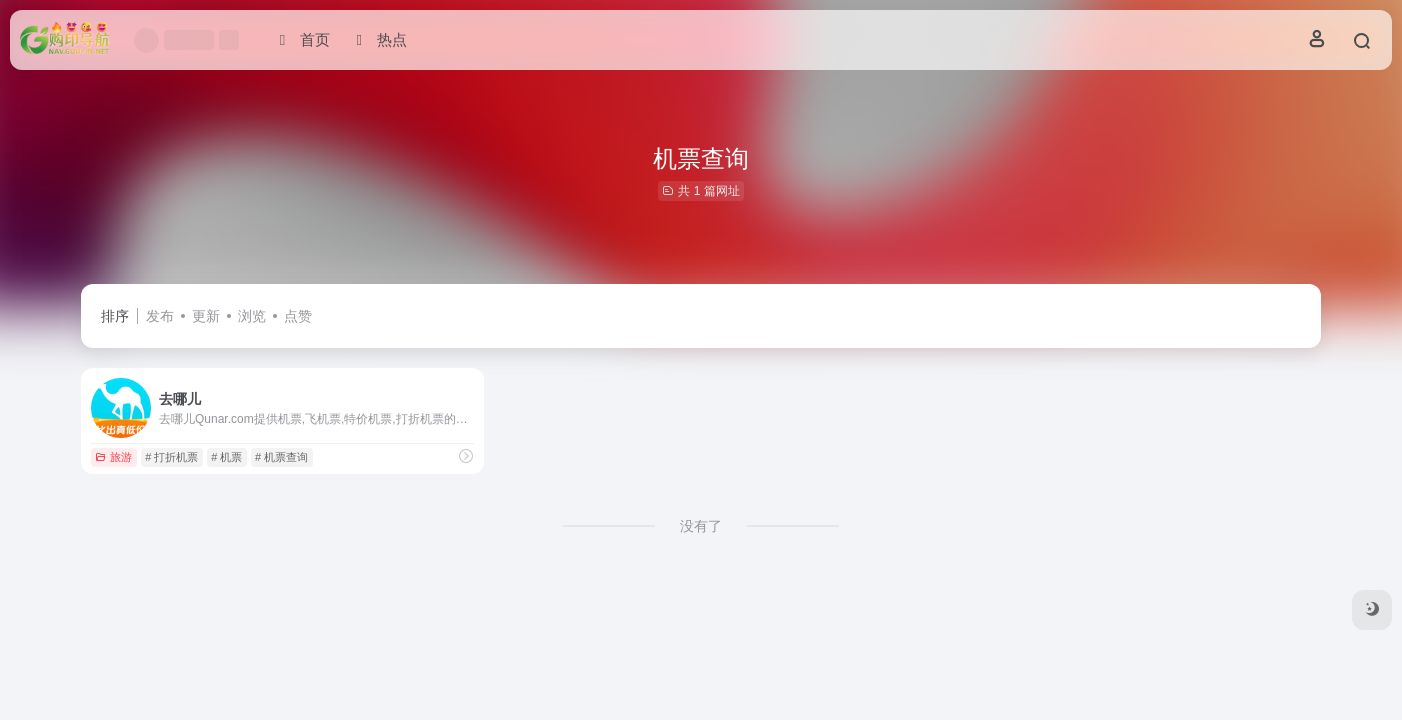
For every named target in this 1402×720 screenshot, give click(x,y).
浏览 (252, 316)
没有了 (701, 526)
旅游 (113, 457)
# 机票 (226, 457)
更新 (206, 316)
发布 (160, 316)
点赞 (298, 316)
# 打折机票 (171, 457)
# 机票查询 (281, 457)
